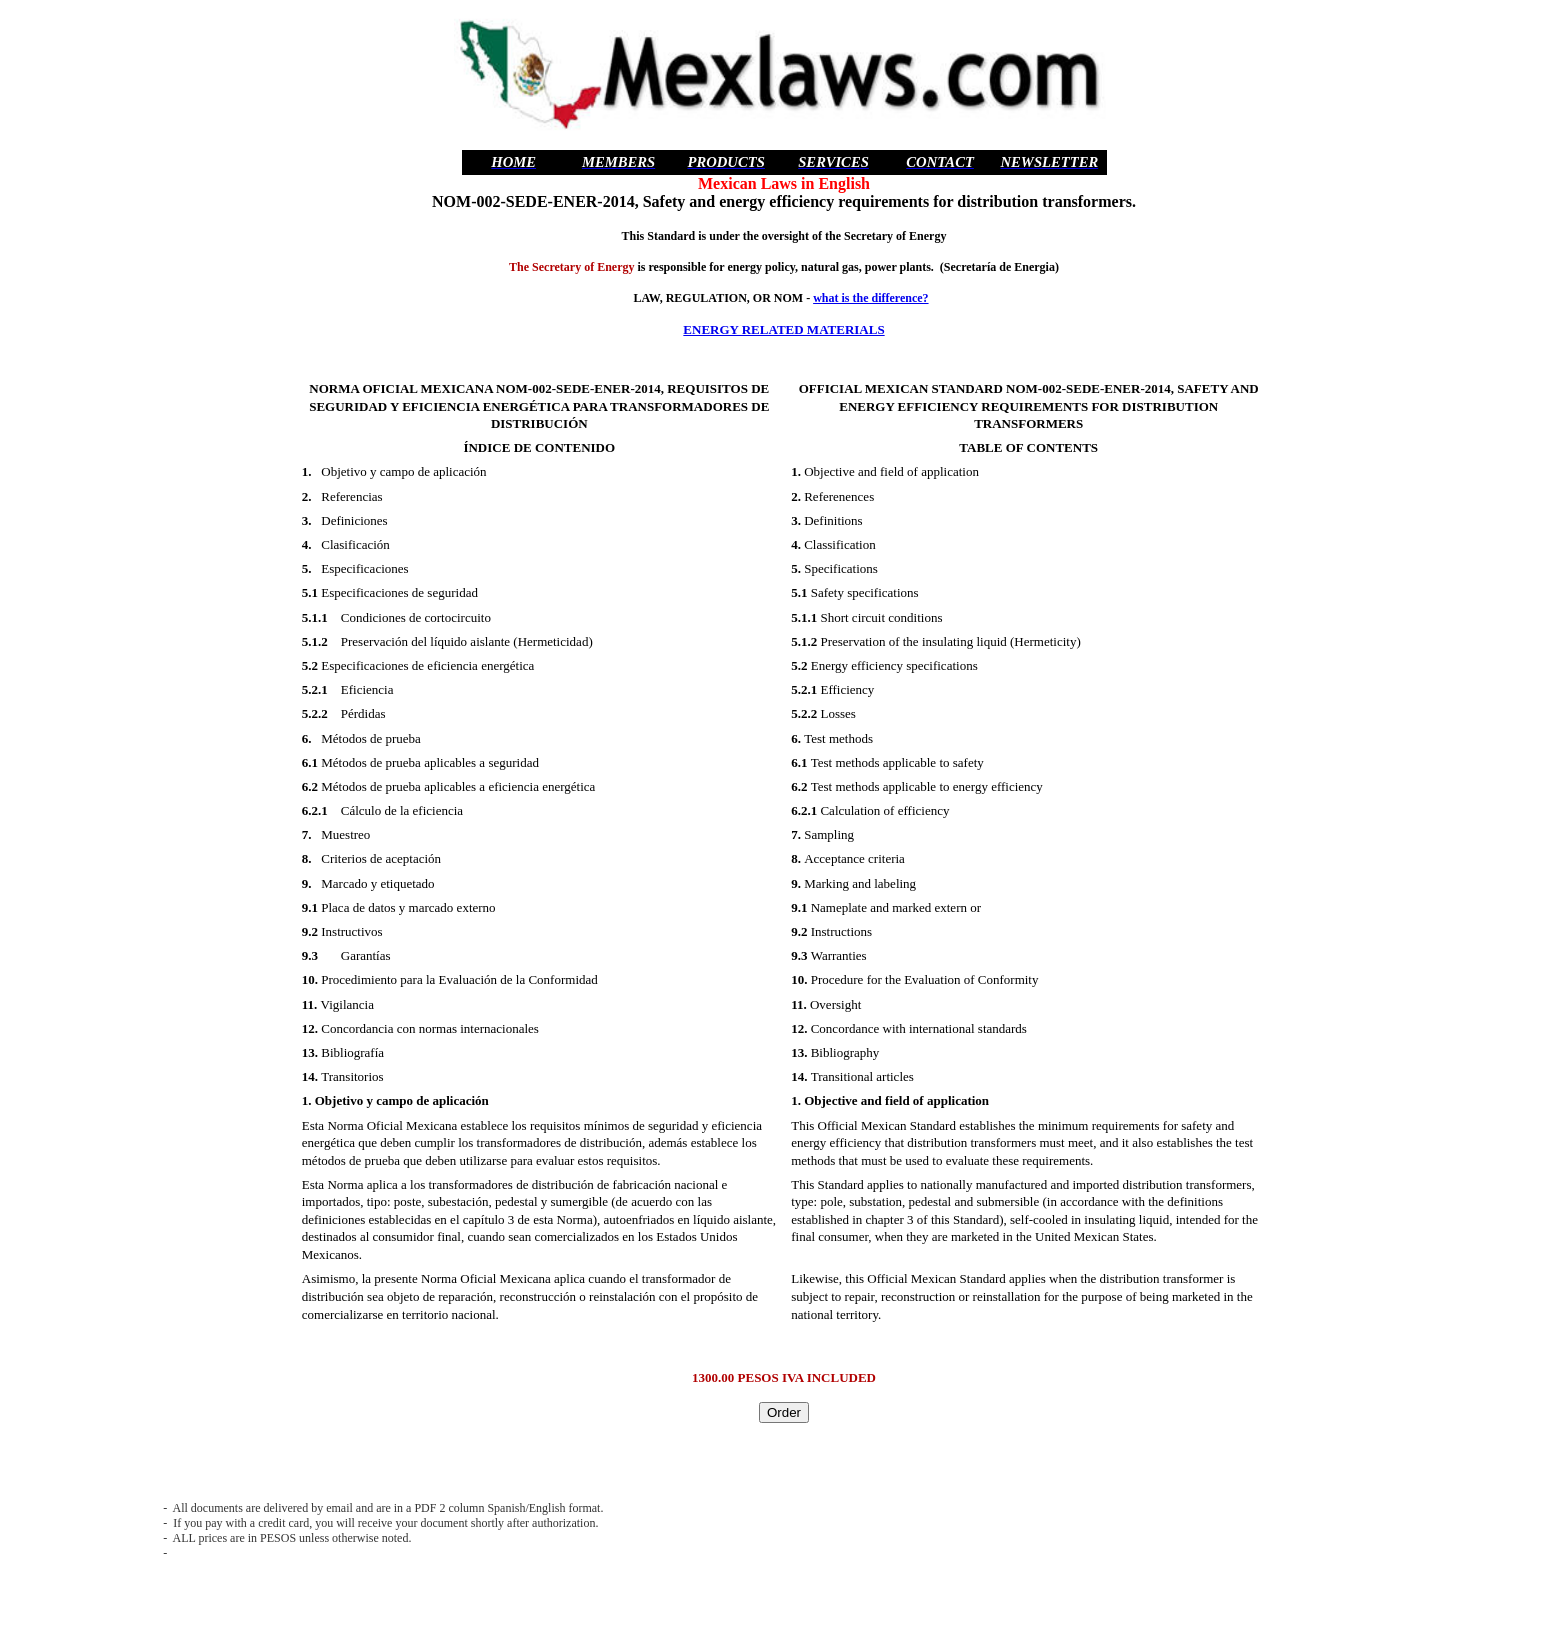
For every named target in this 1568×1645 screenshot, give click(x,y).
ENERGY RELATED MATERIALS (783, 329)
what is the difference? (870, 298)
